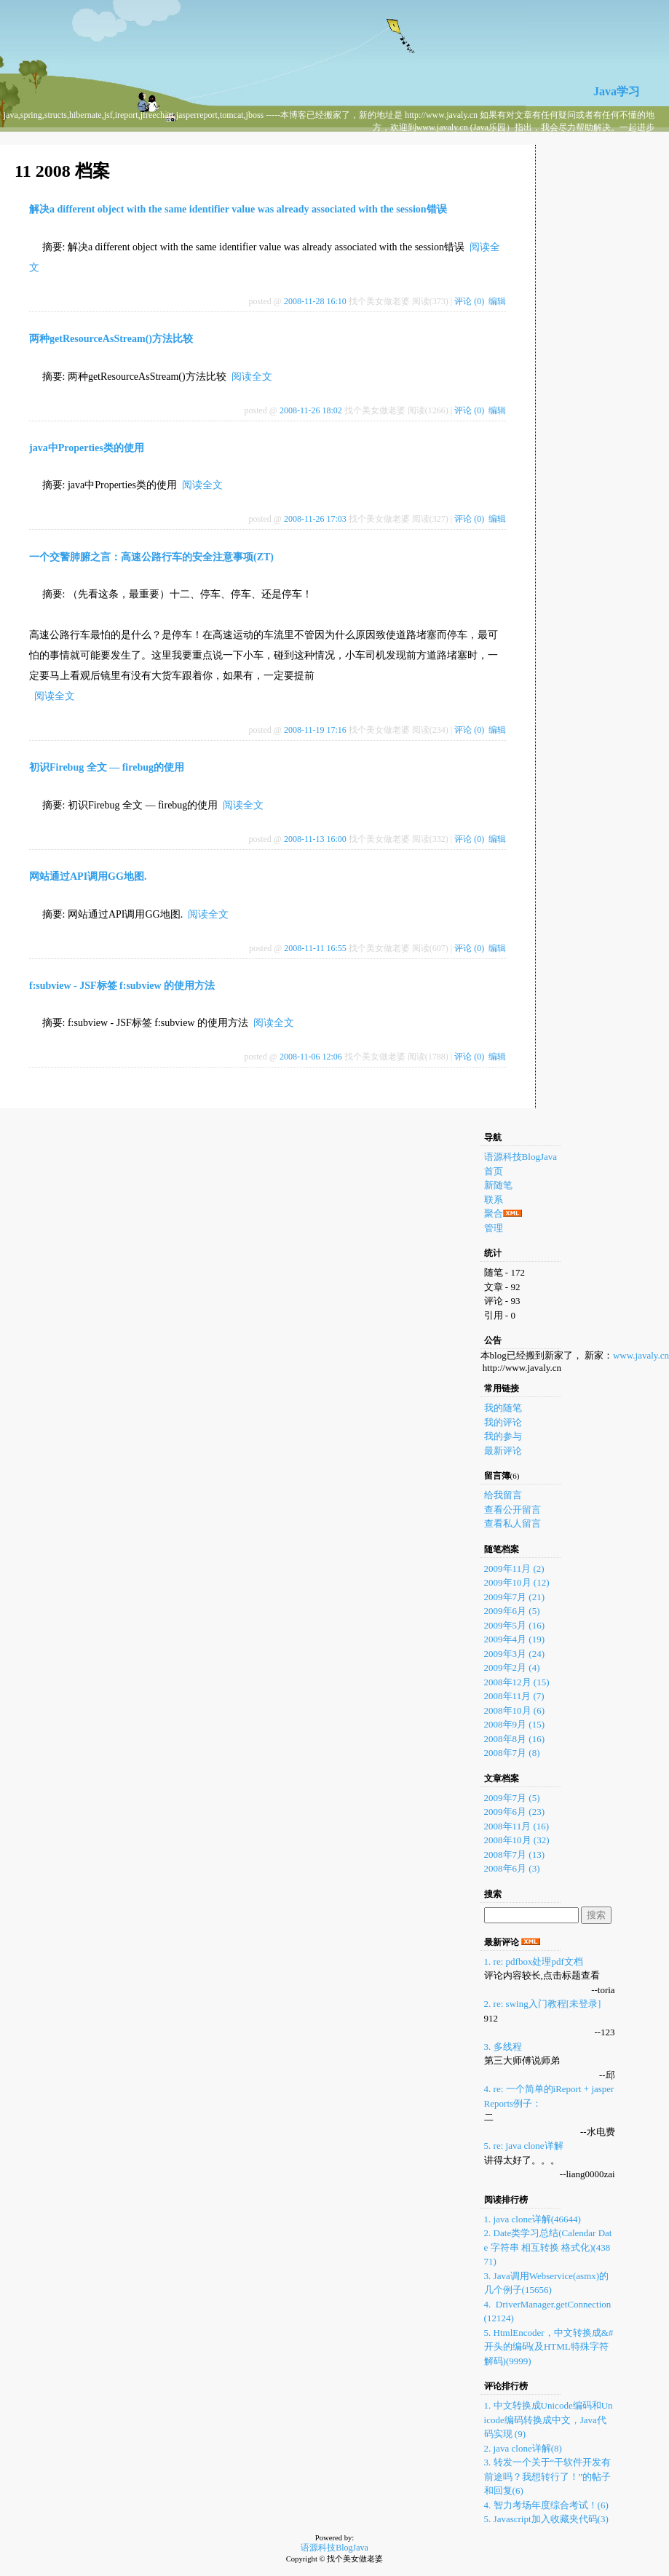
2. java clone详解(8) (523, 2448)
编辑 (497, 301)
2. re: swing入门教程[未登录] (542, 2003)
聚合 (493, 1213)
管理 (493, 1228)
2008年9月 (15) (514, 1724)
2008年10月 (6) (514, 1710)
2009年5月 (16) (514, 1625)
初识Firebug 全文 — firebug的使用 (106, 767)
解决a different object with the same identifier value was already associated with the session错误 (238, 209)
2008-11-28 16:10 (315, 301)
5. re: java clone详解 (523, 2145)
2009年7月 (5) (512, 1797)
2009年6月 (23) (514, 1811)
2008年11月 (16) (516, 1826)
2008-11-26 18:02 (311, 410)
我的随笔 (503, 1407)
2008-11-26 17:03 (315, 519)
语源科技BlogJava (520, 1156)
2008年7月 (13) (514, 1854)
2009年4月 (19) (514, 1639)
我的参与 (503, 1436)
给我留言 (503, 1495)
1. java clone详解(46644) (532, 2219)
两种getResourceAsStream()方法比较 (111, 338)
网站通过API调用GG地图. (87, 876)
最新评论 (503, 1450)
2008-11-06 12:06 (311, 1057)
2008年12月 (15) (517, 1682)
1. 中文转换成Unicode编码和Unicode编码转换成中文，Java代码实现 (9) (548, 2419)
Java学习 (616, 91)
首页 (493, 1171)
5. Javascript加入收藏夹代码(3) (546, 2518)
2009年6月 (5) (512, 1610)
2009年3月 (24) (514, 1653)
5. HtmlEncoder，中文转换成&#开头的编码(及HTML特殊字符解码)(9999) (549, 2346)
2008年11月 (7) (514, 1695)
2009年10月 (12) (517, 1582)
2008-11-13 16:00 (315, 839)
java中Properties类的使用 (86, 447)
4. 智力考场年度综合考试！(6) (546, 2505)
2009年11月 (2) (514, 1568)
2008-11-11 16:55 (315, 948)
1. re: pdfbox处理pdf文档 (533, 1961)
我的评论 (503, 1422)
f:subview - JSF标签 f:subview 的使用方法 (122, 985)
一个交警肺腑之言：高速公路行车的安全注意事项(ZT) (151, 557)
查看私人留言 (512, 1523)
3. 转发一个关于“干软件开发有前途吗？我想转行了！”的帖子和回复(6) (547, 2476)
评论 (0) (469, 301)
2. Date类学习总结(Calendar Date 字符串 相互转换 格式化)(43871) (548, 2247)
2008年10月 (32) (517, 1839)
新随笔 (498, 1185)
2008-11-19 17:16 (315, 730)
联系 (493, 1199)
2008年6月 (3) (512, 1868)
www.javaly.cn (641, 1355)
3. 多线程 (503, 2046)
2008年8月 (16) (514, 1738)
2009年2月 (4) (512, 1667)
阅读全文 (251, 376)
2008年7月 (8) (512, 1752)
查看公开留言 (512, 1509)
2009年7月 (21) (514, 1596)
